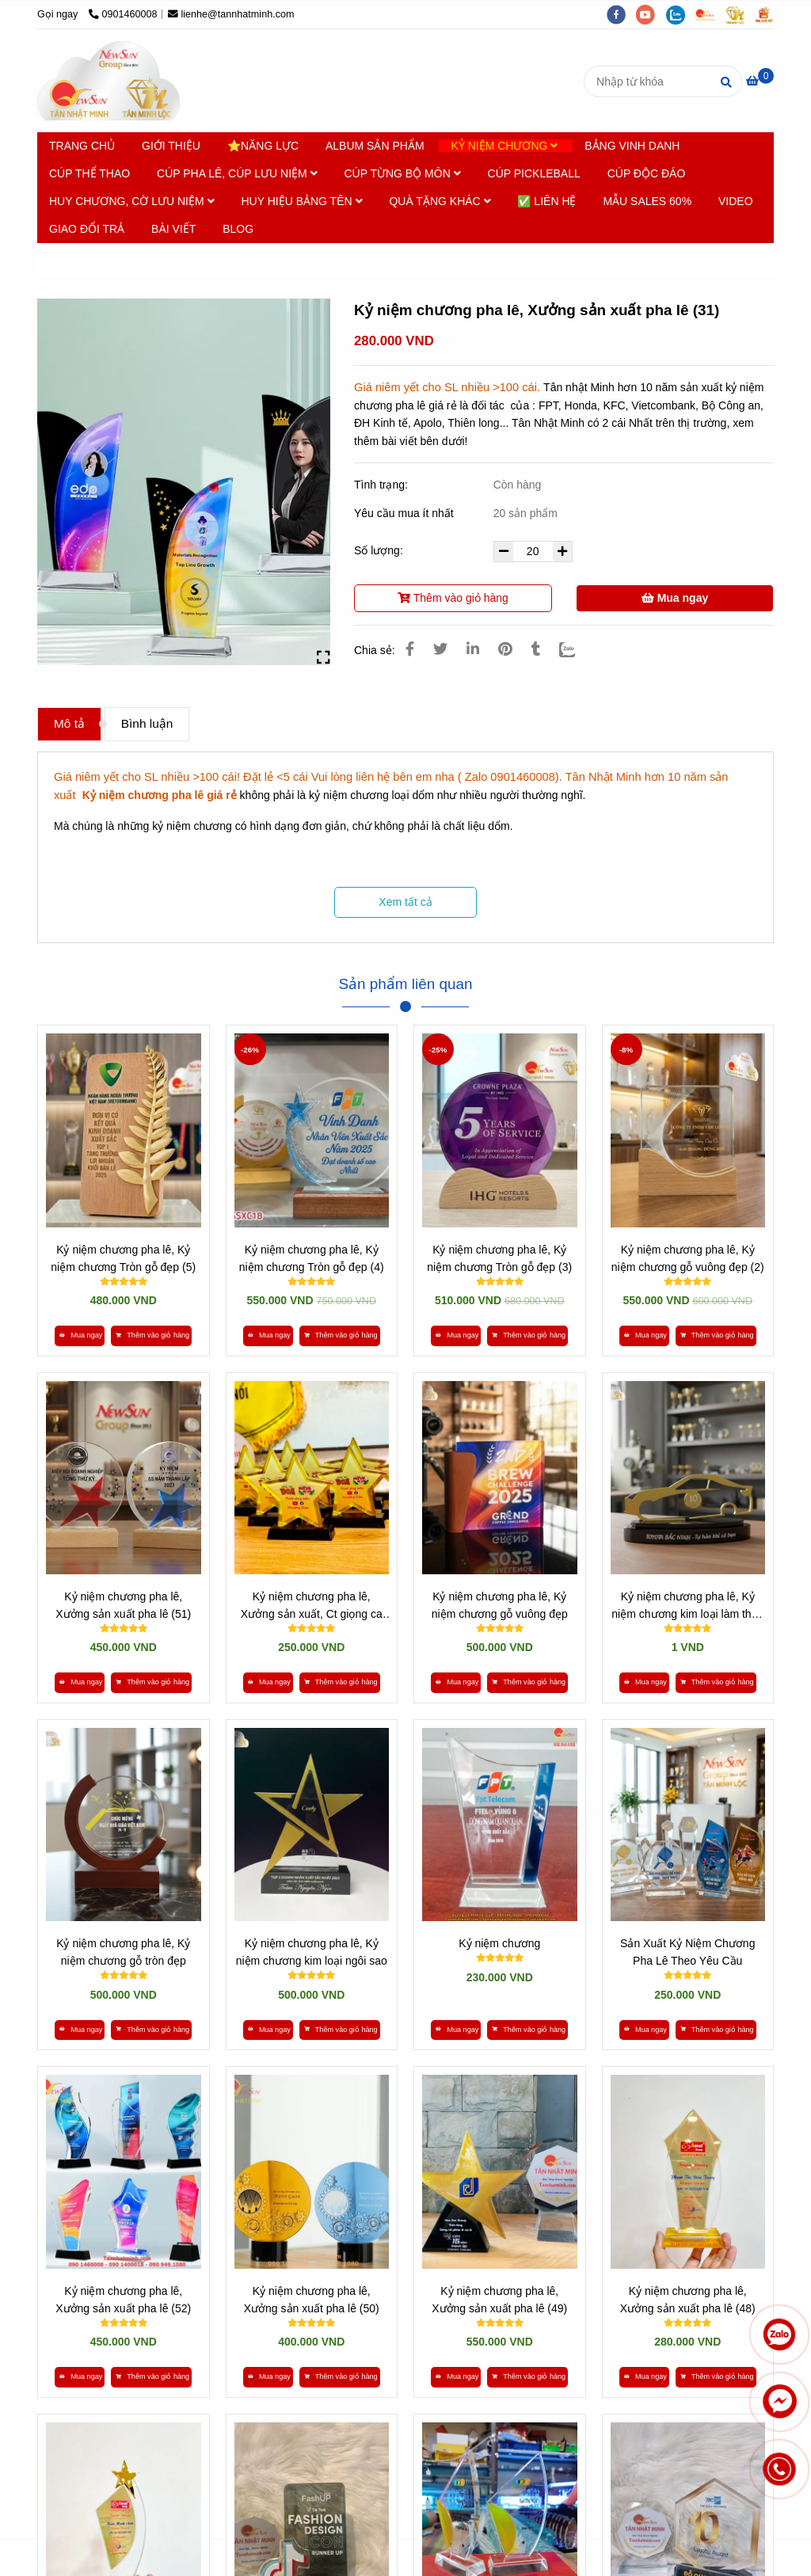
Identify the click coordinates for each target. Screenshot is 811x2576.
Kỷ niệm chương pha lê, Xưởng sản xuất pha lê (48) (688, 2300)
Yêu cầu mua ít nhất (405, 513)
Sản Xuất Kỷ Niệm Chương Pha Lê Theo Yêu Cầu (687, 1952)
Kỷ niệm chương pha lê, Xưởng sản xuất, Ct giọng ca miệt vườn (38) (312, 1606)
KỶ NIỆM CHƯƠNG (504, 145)
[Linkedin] (473, 649)
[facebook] (622, 14)
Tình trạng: (382, 484)
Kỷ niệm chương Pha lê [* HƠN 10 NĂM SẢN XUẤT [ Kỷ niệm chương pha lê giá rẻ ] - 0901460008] (177, 259)
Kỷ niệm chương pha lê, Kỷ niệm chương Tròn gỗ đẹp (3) (499, 1258)
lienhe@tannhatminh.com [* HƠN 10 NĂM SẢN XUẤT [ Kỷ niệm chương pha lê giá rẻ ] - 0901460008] (231, 14)
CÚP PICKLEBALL (534, 173)
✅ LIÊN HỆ (546, 201)
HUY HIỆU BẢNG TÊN (301, 201)
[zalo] (681, 14)
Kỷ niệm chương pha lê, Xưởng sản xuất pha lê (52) (123, 2300)
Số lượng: (380, 550)
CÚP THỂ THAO (89, 173)
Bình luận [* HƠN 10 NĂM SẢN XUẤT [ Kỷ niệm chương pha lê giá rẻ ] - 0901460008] (147, 723)
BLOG (238, 229)
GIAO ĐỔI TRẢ (86, 229)
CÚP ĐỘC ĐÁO (646, 173)
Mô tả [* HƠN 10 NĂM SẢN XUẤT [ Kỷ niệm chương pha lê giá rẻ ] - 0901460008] (69, 723)
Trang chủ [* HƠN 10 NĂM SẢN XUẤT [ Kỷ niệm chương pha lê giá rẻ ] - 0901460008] (74, 259)
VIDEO (735, 201)
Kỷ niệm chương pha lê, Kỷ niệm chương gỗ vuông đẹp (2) (687, 1258)
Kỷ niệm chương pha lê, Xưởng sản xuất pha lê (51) (123, 1605)
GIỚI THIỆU (171, 145)
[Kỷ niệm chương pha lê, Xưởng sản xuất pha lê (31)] (108, 80)
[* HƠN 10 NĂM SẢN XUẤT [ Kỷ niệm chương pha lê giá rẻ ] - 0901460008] (760, 80)
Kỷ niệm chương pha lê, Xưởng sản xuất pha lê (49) (499, 2300)
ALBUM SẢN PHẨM (375, 145)
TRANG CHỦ (82, 145)
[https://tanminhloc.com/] (740, 14)
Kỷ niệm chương (499, 1943)
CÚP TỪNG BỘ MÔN (402, 173)
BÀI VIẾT (173, 229)
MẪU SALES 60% (647, 201)
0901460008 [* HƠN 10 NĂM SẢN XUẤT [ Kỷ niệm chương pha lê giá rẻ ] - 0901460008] (123, 14)
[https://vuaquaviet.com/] (768, 14)
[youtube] (651, 14)
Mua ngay (675, 598)
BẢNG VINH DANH (632, 145)
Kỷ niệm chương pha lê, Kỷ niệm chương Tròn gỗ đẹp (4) (311, 1258)
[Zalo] (577, 649)
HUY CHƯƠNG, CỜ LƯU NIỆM (132, 201)
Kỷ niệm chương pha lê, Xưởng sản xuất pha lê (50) (311, 2300)
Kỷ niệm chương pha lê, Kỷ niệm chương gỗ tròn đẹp (123, 1952)
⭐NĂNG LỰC (263, 145)
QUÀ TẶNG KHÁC (439, 201)
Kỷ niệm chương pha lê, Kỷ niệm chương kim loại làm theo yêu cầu (687, 1606)
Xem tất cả (405, 902)
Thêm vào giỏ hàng (453, 598)
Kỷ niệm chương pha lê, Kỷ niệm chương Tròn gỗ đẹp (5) (123, 1258)
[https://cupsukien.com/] (710, 14)
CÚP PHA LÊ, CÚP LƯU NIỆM (237, 173)
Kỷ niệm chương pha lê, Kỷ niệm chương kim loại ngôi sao (311, 1952)
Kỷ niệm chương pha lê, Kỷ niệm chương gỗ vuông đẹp (500, 1605)
